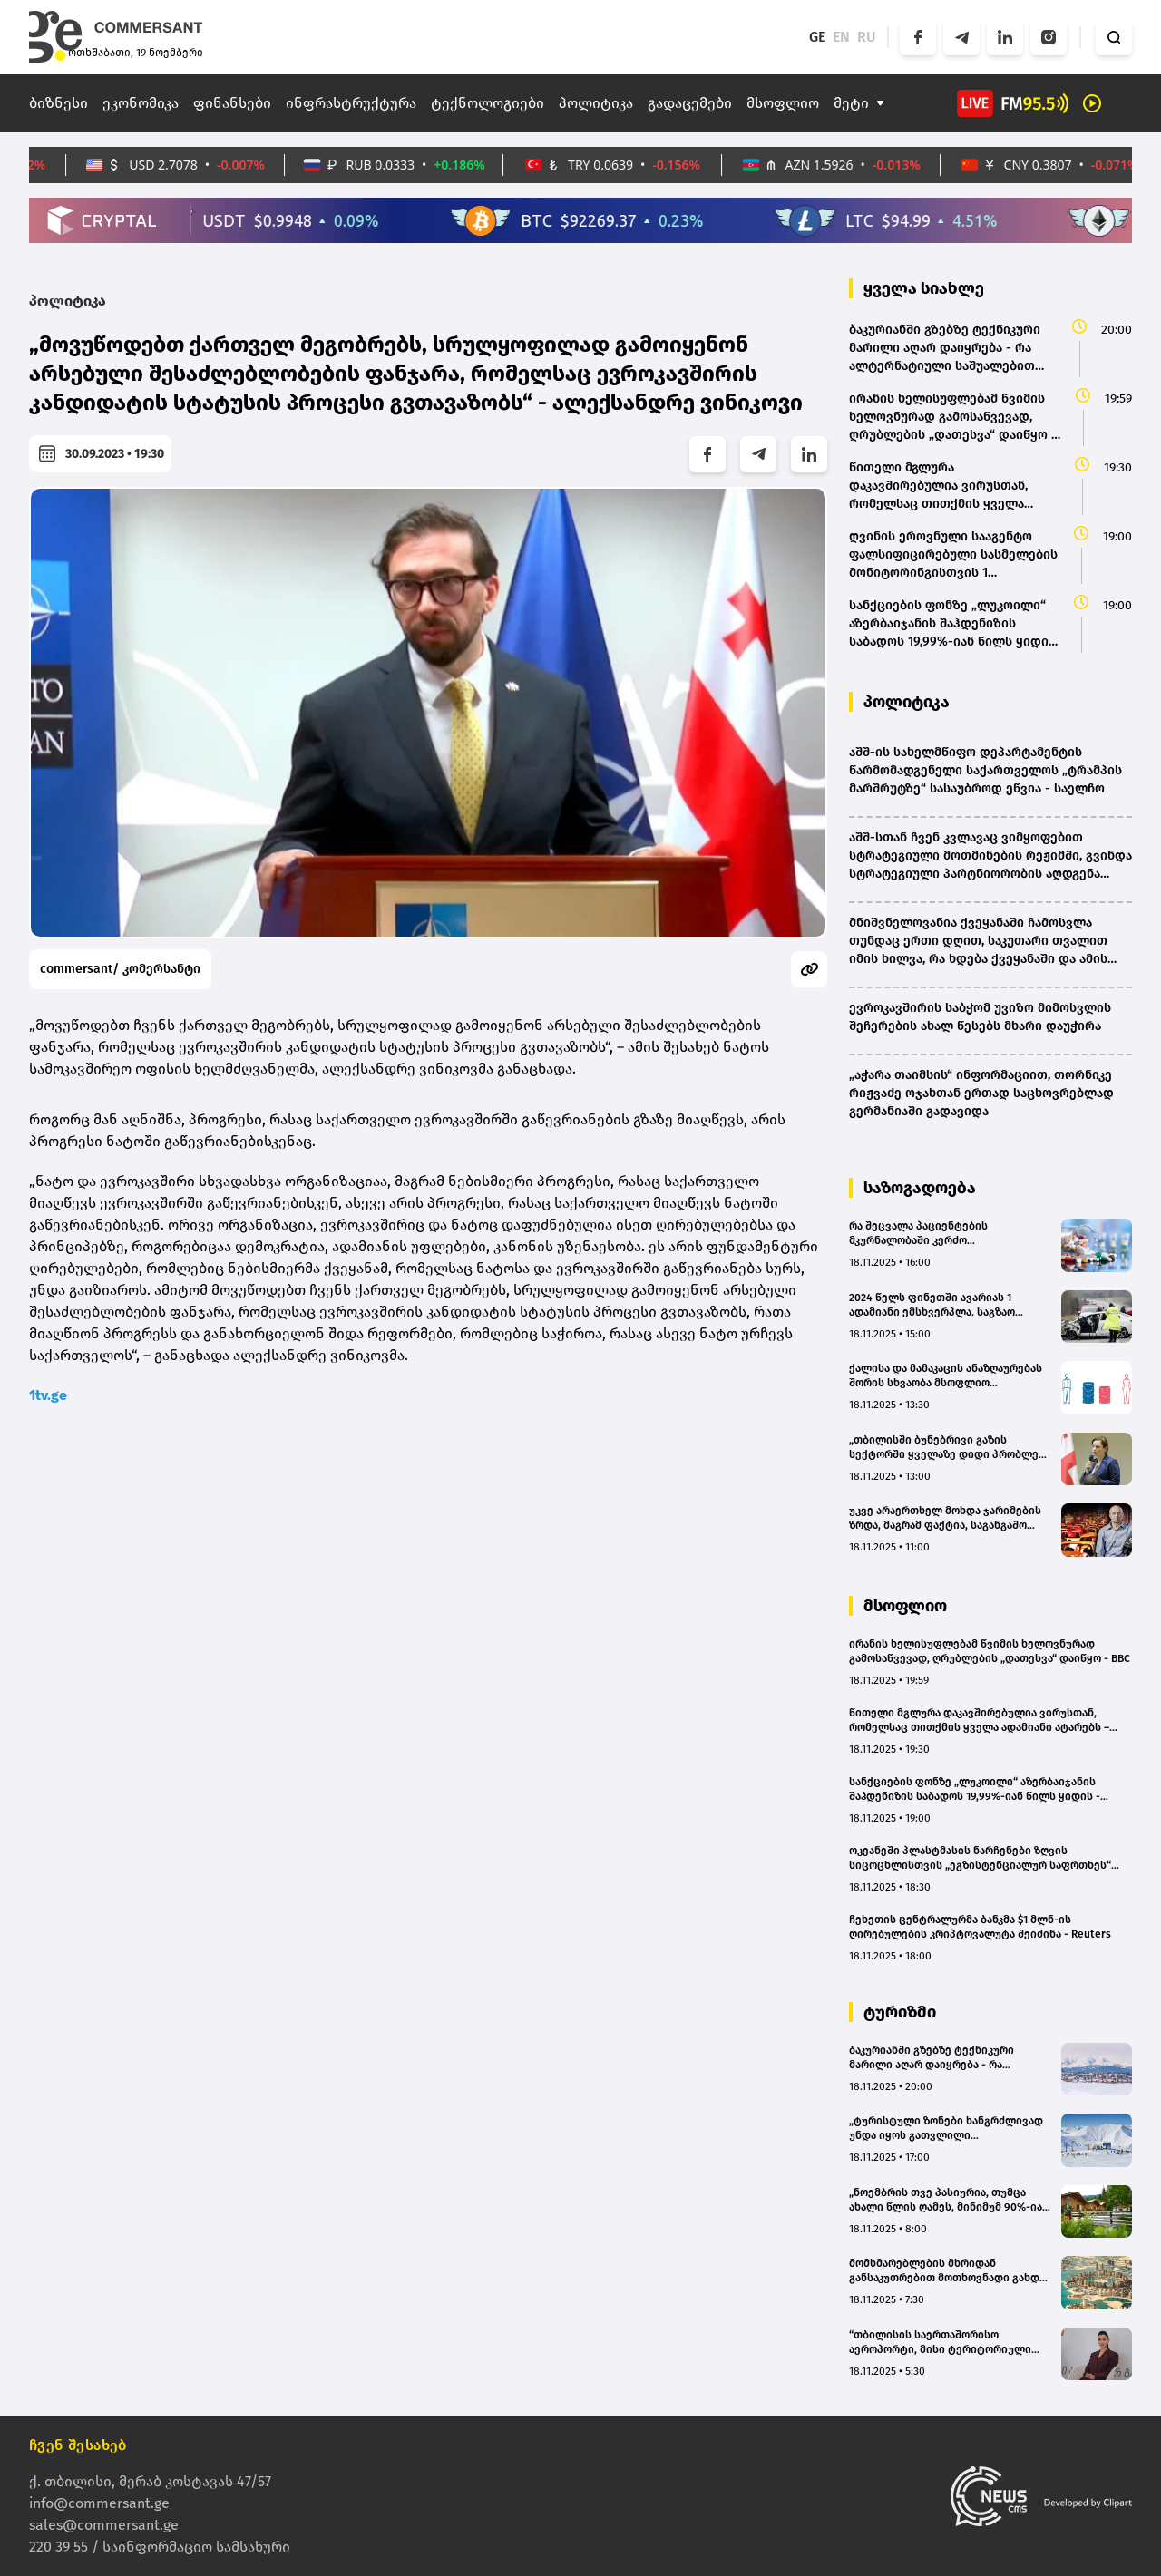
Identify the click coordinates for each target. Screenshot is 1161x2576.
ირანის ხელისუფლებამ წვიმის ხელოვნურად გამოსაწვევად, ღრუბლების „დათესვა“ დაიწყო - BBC (989, 1651)
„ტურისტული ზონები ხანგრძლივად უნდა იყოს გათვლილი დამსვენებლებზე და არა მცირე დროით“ (946, 2128)
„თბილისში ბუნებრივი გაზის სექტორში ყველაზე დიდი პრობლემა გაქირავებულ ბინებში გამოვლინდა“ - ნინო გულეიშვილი (949, 1448)
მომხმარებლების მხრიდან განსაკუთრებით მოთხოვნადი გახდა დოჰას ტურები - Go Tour (947, 2271)
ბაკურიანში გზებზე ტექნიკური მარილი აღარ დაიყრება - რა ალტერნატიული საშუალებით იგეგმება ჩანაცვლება (931, 2058)
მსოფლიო (782, 103)
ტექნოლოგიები (487, 103)
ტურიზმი (899, 2012)
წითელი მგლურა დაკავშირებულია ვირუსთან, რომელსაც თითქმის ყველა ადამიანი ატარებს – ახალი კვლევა (979, 1720)
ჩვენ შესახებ (78, 2445)
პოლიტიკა (596, 103)
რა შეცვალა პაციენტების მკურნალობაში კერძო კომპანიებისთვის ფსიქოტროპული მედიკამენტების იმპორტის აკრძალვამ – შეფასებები (944, 1234)
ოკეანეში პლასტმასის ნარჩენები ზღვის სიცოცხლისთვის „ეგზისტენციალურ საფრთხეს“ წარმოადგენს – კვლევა (980, 1858)
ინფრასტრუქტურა (351, 103)
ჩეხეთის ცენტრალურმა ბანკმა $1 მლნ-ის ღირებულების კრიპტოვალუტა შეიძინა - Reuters (980, 1926)
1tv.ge (48, 1395)
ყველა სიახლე (923, 288)
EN (841, 36)
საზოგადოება (919, 1188)
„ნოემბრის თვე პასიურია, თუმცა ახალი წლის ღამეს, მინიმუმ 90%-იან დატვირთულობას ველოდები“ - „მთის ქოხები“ (949, 2200)
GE (817, 36)
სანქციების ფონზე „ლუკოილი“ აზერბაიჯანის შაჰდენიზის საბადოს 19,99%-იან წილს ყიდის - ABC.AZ (974, 1789)
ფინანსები (232, 103)
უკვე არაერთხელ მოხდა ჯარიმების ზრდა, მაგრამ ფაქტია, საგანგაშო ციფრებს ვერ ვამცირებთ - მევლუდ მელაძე (945, 1518)
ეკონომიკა (140, 103)
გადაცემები (690, 103)
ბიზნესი (58, 103)
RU (866, 36)
